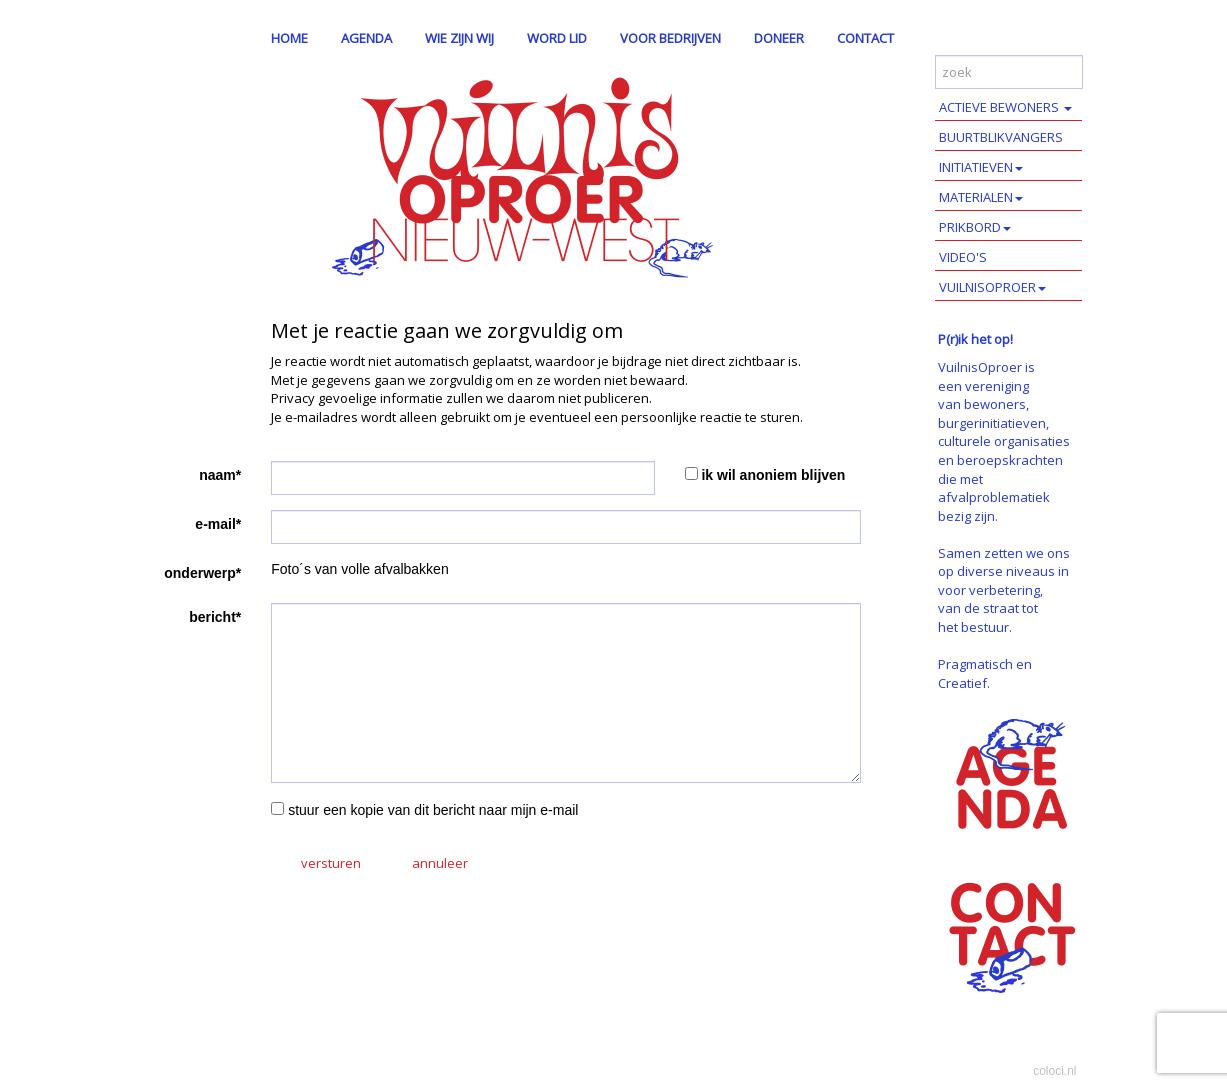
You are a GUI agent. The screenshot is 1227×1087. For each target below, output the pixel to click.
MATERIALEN (981, 197)
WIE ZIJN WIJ (459, 38)
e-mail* (218, 524)
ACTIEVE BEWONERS (1005, 107)
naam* (220, 475)
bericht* (215, 617)
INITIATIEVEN (981, 167)
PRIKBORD (975, 227)
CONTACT (865, 38)
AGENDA (366, 38)
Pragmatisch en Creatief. (985, 673)
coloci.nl (1054, 1071)
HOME (289, 38)
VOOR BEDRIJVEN (670, 38)
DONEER (779, 38)
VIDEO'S (963, 257)
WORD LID (557, 38)
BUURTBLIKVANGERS (1001, 137)
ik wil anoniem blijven (773, 475)
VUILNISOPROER (992, 287)
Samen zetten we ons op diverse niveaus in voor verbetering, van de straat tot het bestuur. (1004, 590)
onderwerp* (202, 573)
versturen (331, 863)
